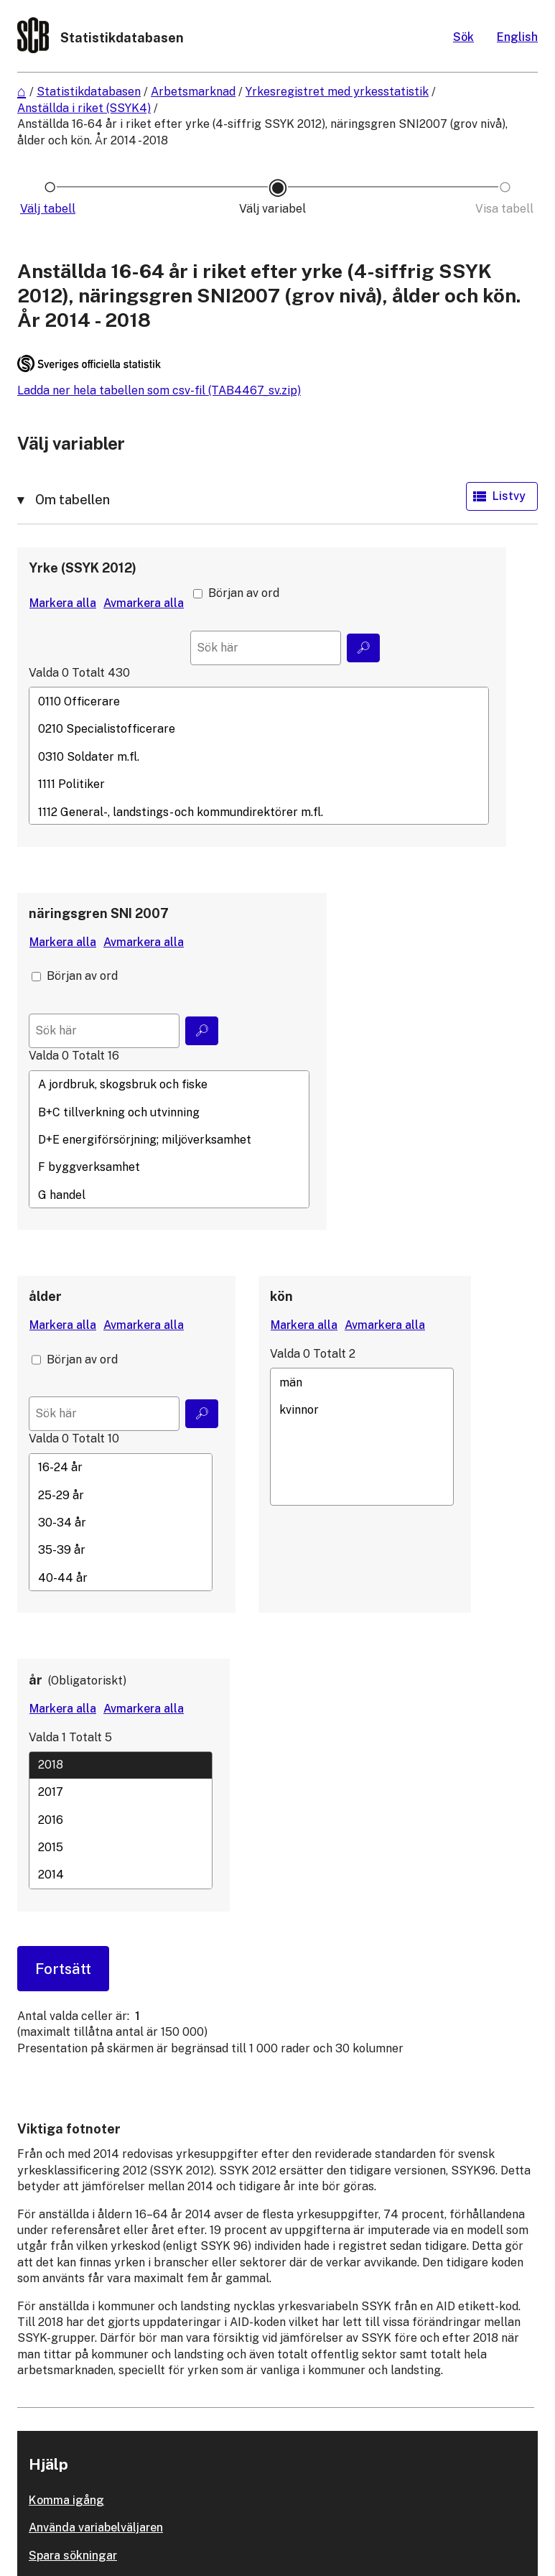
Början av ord (243, 593)
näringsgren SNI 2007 (99, 913)
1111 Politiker (258, 784)
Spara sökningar (73, 2555)
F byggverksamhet (169, 1167)
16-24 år (120, 1467)
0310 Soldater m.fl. (258, 756)
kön (281, 1296)
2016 (120, 1819)
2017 (120, 1792)
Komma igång (66, 2500)
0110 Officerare (258, 701)
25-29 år (120, 1495)
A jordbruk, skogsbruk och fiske (169, 1084)
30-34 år (120, 1522)
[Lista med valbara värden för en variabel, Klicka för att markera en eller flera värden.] (259, 756)
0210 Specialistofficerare (258, 729)
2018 (120, 1764)
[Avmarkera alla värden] (144, 603)
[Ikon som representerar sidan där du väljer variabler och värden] (278, 209)
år (35, 1679)
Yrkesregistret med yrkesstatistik (337, 91)
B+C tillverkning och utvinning (169, 1112)
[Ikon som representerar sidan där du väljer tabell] (50, 209)
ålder (45, 1296)
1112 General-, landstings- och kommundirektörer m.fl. (258, 811)
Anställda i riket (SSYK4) (84, 108)
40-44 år (120, 1577)
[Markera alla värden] (63, 603)
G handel (169, 1194)
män (362, 1382)
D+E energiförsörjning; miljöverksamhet (169, 1139)
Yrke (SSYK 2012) (82, 567)
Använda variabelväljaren (96, 2527)
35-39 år (120, 1550)
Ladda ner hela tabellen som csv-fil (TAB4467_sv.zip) (159, 390)
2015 (120, 1847)
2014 (120, 1875)
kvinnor (362, 1409)
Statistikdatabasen (89, 91)
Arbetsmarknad (193, 91)
